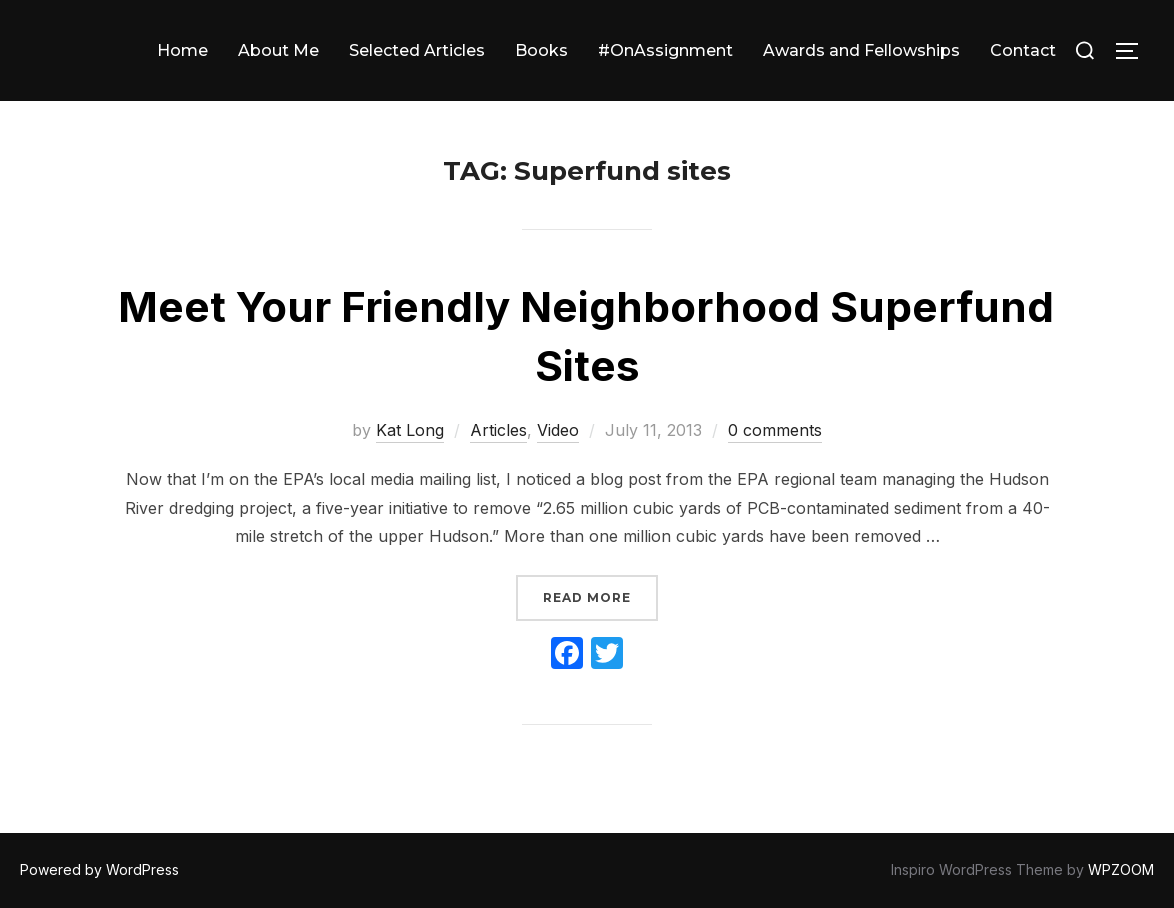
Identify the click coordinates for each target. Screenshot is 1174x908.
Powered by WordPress (99, 869)
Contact (1023, 50)
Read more (600, 595)
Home (182, 50)
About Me (278, 50)
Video (558, 430)
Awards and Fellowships (861, 50)
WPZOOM (1121, 869)
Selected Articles (417, 50)
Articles (498, 430)
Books (541, 50)
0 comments (775, 430)
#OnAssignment (665, 50)
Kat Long (410, 430)
